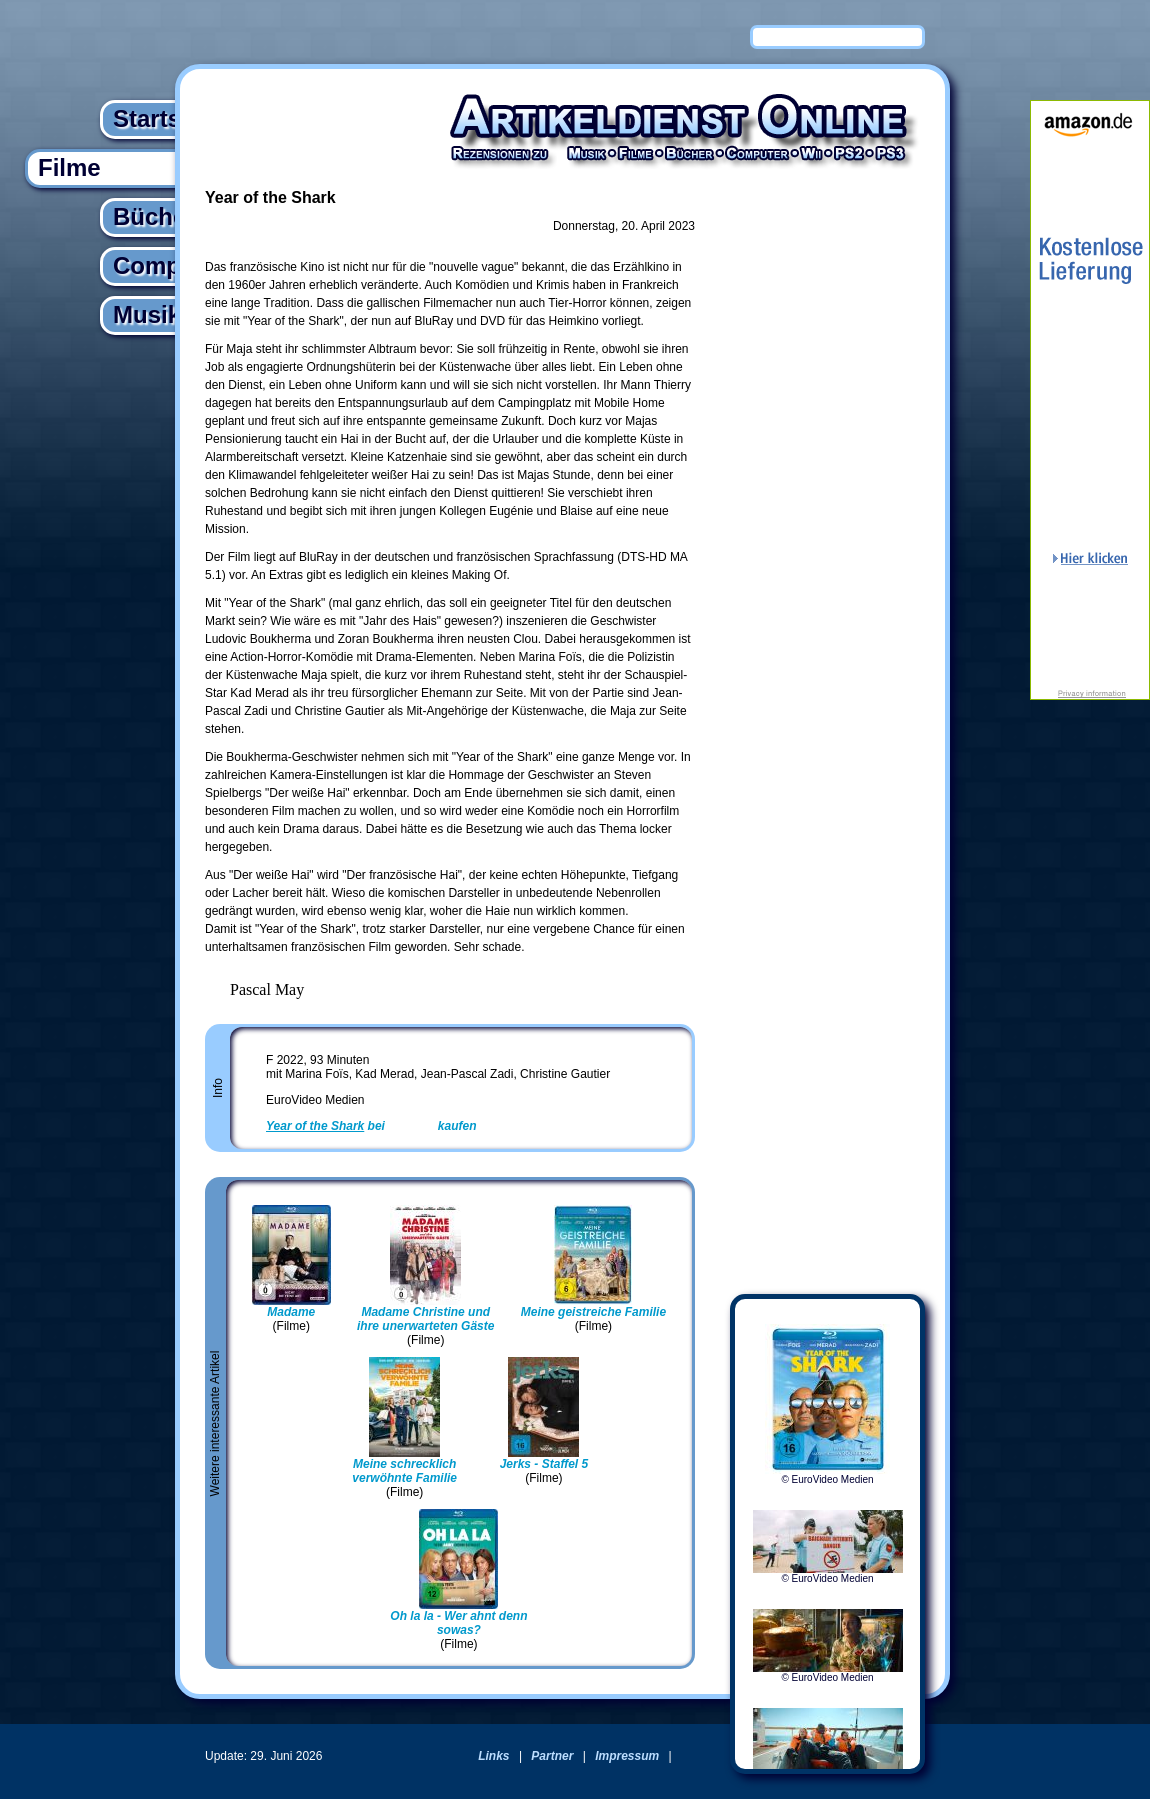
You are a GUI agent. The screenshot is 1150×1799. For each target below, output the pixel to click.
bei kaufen (371, 1126)
